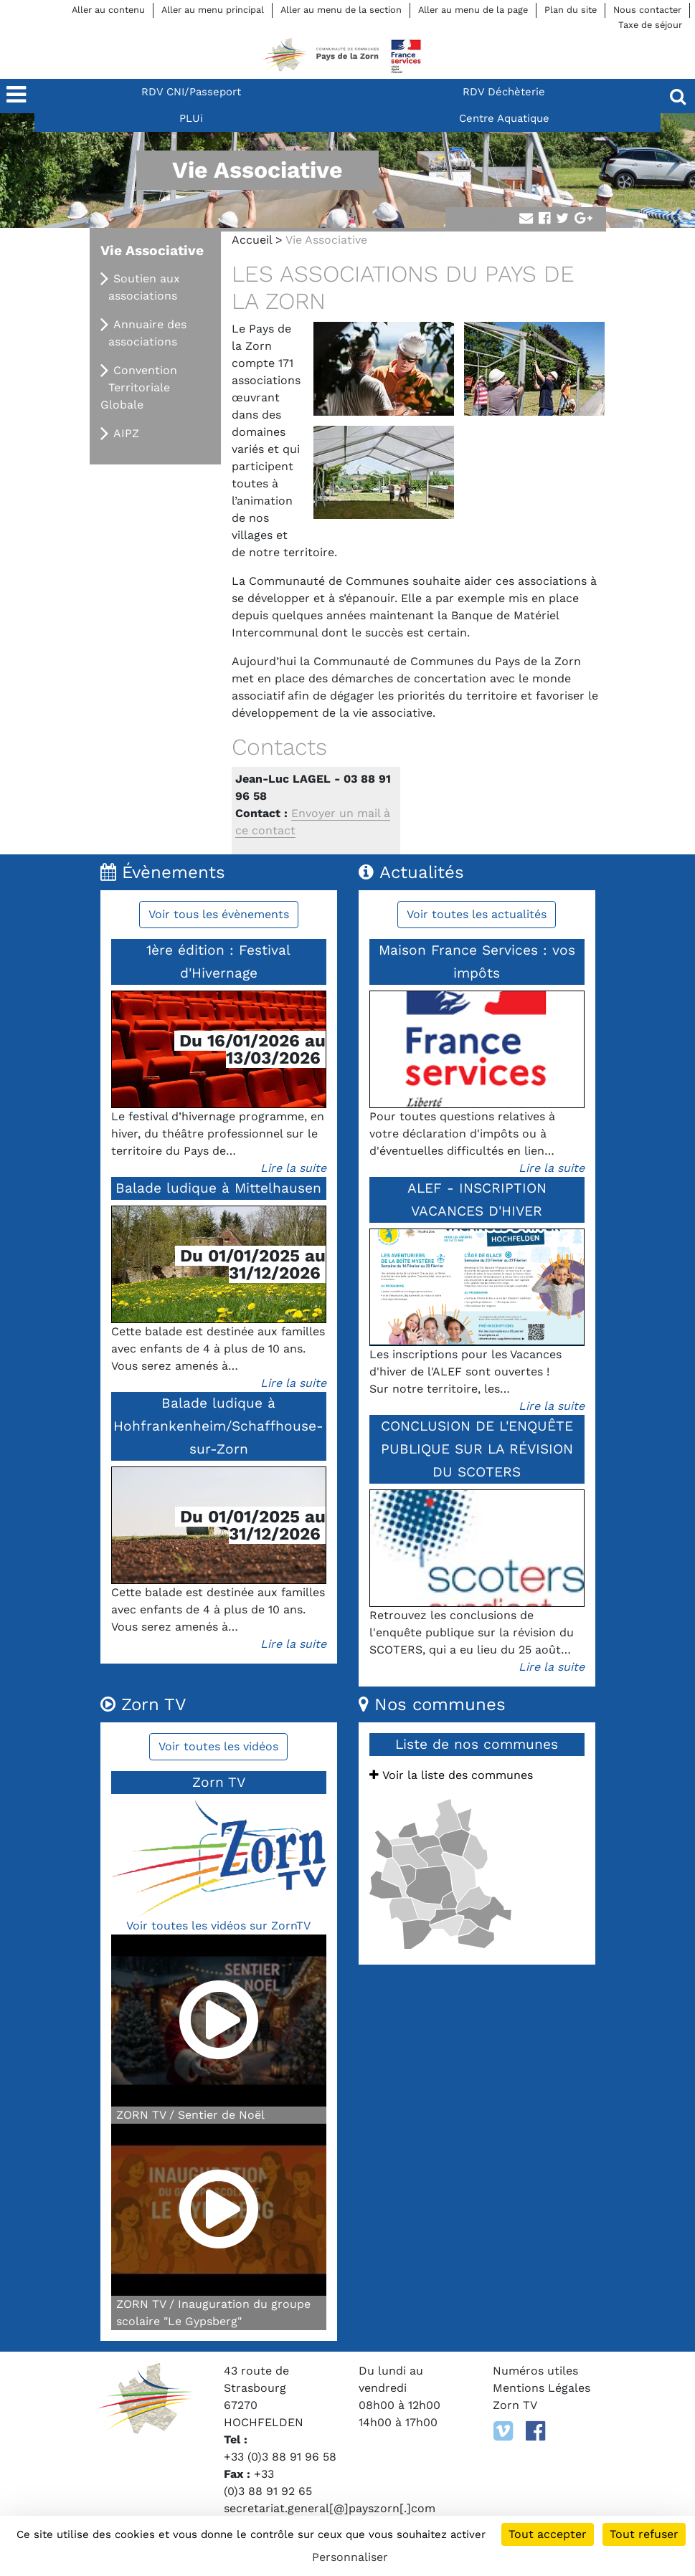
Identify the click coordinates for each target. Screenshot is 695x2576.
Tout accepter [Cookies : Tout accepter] (548, 2534)
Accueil (252, 240)
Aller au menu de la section (341, 9)
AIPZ (126, 433)
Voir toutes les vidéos (218, 1746)
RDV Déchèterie (504, 91)
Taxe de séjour (650, 24)
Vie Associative (152, 250)
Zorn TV (515, 2405)
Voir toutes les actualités (477, 914)
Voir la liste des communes (451, 1775)
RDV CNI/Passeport (191, 91)
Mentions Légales (541, 2388)
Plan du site (570, 9)
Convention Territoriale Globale (138, 387)
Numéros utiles (535, 2370)
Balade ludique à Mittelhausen (218, 1188)
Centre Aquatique (504, 118)
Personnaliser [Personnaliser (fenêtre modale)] (350, 2557)
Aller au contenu (108, 9)
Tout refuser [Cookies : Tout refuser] (644, 2534)
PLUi (191, 118)
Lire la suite (293, 1168)
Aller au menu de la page (473, 9)
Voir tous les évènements (218, 914)
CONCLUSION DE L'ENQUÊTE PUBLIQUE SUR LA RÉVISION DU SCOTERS (477, 1449)
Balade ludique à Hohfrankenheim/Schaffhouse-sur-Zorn (218, 1426)
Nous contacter (647, 9)
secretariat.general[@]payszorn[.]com (329, 2508)
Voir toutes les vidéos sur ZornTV (218, 1925)
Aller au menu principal (212, 9)
